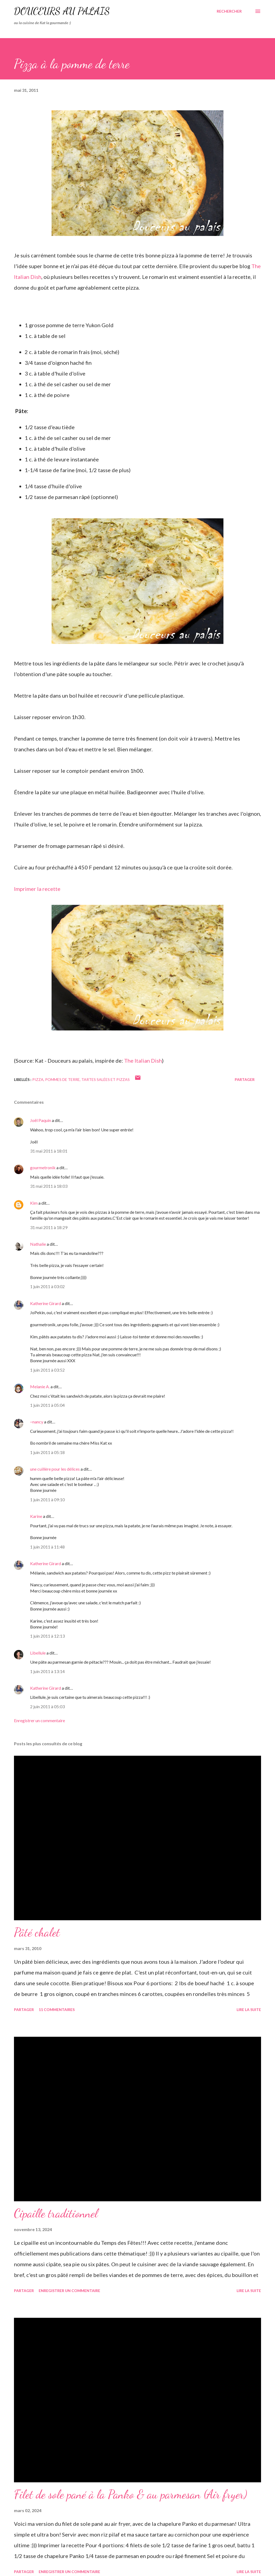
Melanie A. (40, 1386)
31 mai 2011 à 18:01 (48, 1150)
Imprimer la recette (37, 889)
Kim (34, 1202)
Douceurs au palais (62, 11)
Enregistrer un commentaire (39, 1720)
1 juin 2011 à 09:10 (47, 1499)
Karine (36, 1516)
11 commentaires (57, 2009)
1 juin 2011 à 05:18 (47, 1452)
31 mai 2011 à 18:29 (48, 1227)
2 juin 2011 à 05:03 (47, 1706)
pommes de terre (62, 1079)
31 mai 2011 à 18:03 (48, 1186)
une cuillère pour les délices (55, 1468)
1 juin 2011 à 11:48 (47, 1546)
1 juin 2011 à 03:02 (47, 1286)
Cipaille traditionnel (56, 2213)
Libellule (38, 1652)
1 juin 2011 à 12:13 (47, 1635)
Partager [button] (245, 1079)
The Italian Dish (143, 1060)
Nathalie (38, 1244)
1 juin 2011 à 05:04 (47, 1405)
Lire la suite (249, 2009)
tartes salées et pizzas (105, 1079)
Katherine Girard (45, 1303)
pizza (38, 1079)
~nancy (36, 1421)
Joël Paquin (40, 1120)
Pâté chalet (37, 1932)
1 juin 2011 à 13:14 (47, 1671)
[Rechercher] (229, 11)
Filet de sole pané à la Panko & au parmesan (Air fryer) (130, 2494)
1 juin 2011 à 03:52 (47, 1369)
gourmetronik (43, 1167)
